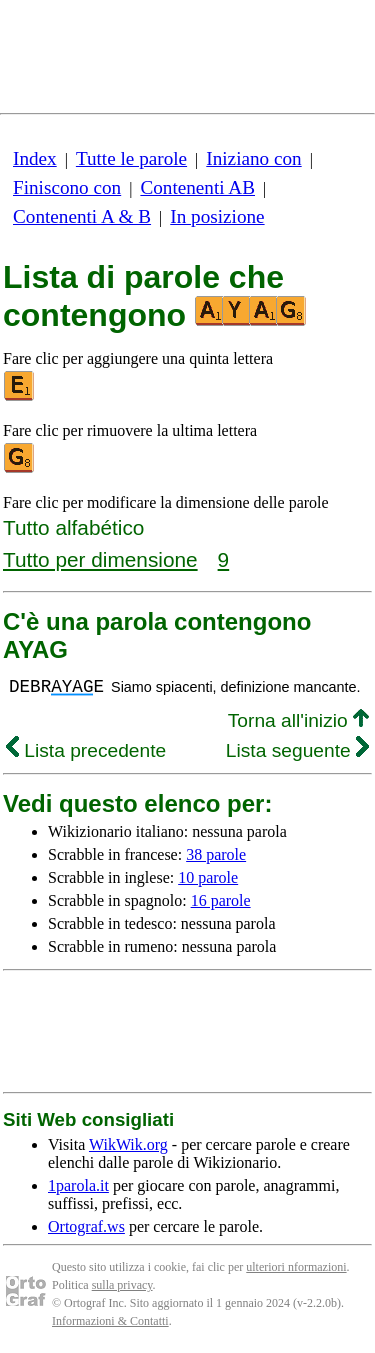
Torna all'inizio (298, 720)
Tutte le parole (131, 158)
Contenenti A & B (82, 216)
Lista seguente (297, 750)
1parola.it (78, 1185)
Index (35, 158)
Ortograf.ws (86, 1226)
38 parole (216, 854)
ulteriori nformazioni (296, 1267)
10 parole (208, 877)
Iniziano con (253, 158)
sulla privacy (122, 1285)
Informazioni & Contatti (110, 1321)
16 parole (221, 900)
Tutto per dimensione (100, 559)
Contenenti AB (197, 187)
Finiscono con (67, 187)
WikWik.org (128, 1144)
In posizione (217, 216)
